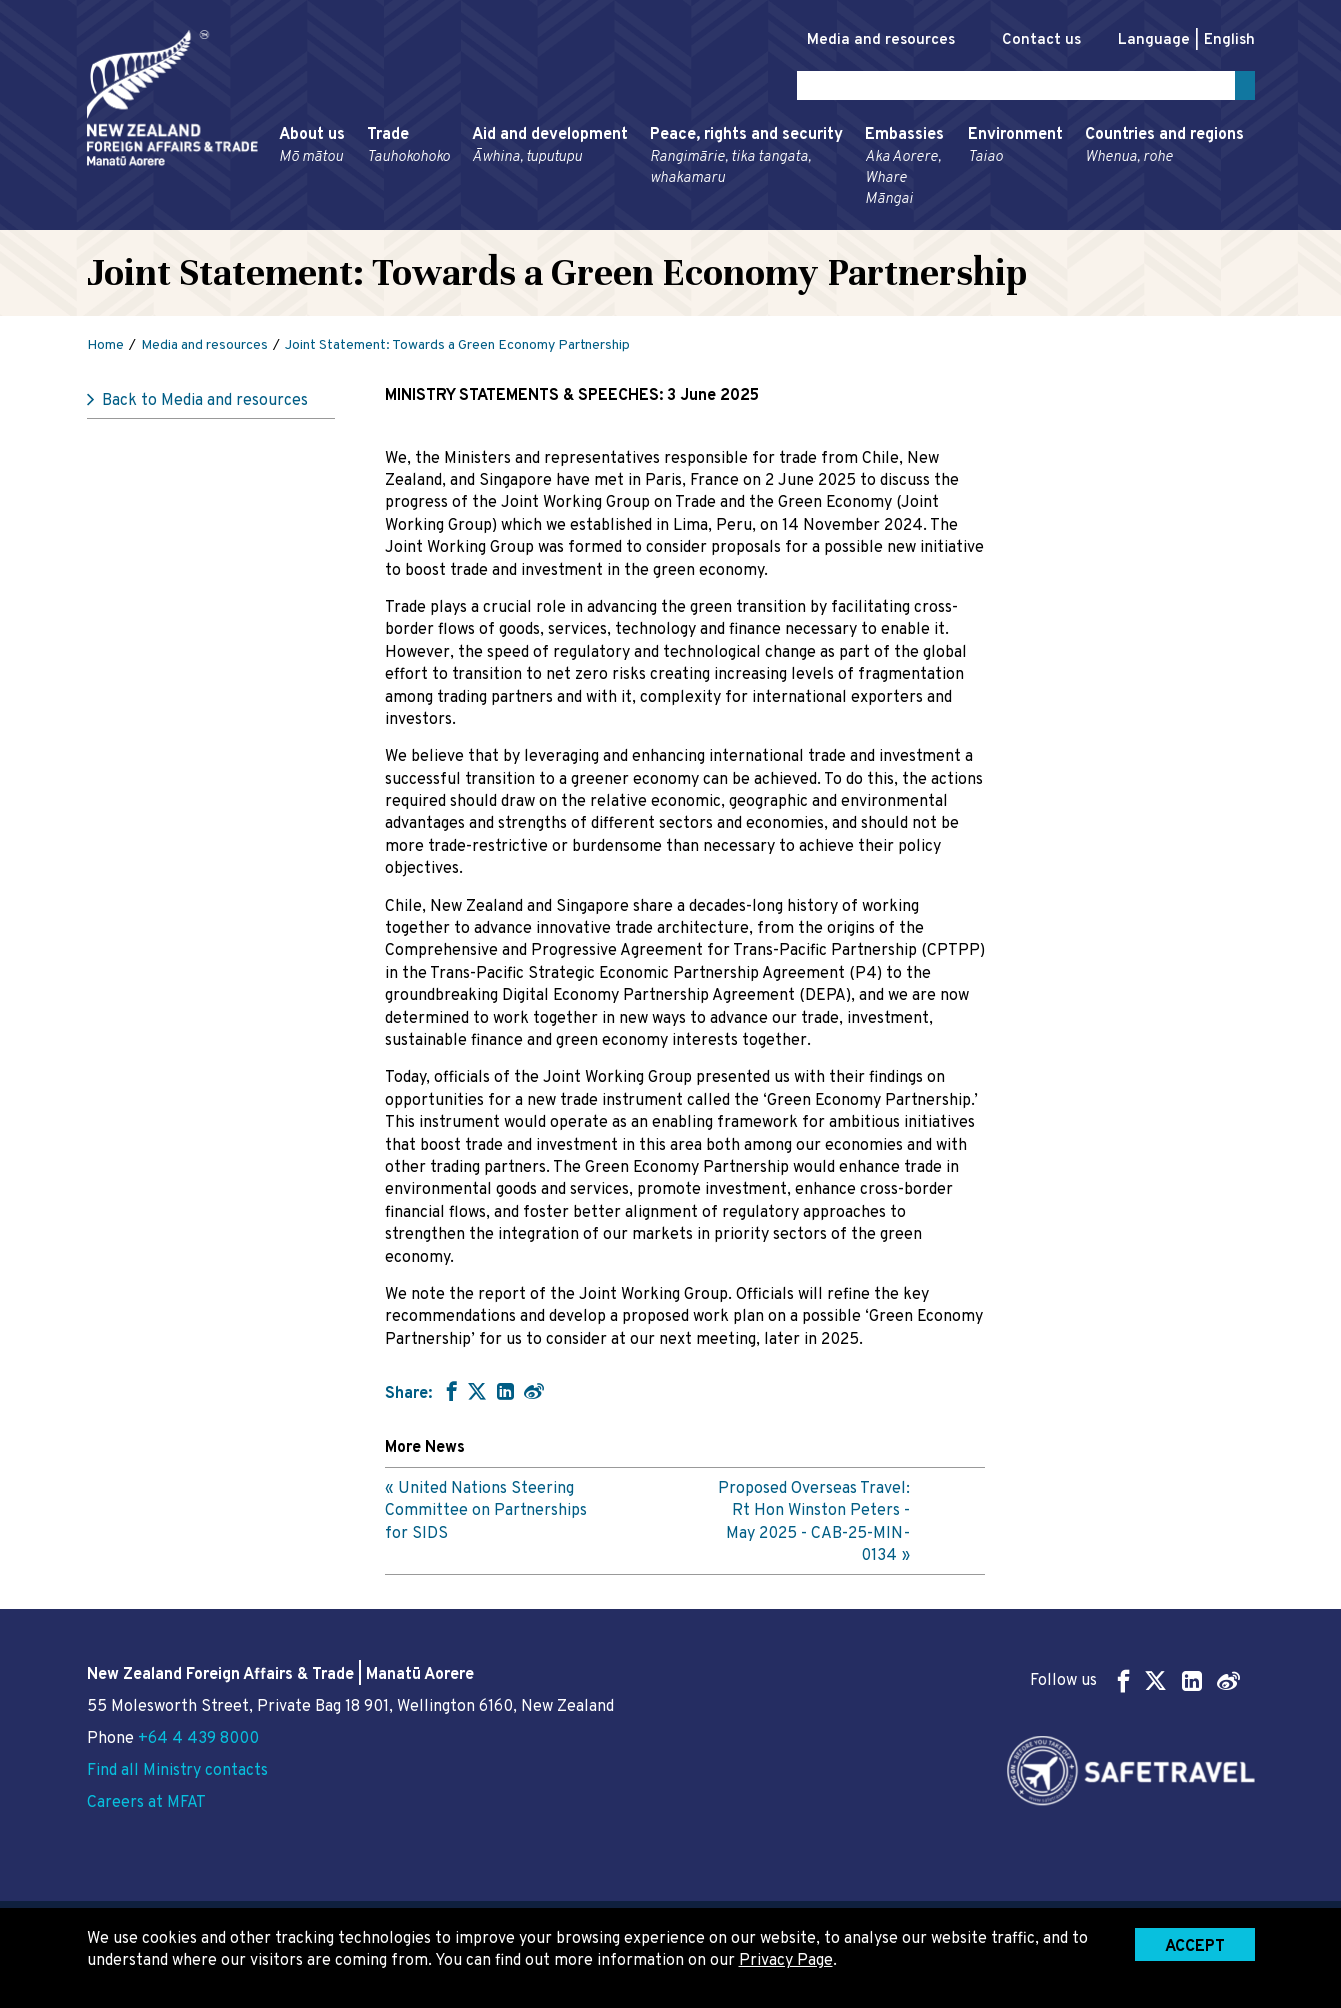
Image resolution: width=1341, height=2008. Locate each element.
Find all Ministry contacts (177, 1771)
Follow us (1135, 1680)
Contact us (1030, 40)
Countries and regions (1164, 150)
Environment (1015, 150)
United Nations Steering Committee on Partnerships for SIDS (486, 1515)
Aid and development (550, 150)
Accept (1195, 1947)
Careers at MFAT (146, 1803)
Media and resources (860, 40)
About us (312, 150)
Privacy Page (786, 1961)
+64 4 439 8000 (198, 1739)
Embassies (905, 171)
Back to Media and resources (205, 405)
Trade (408, 150)
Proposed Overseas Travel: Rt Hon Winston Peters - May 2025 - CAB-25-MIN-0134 (814, 1526)
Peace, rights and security (746, 160)
